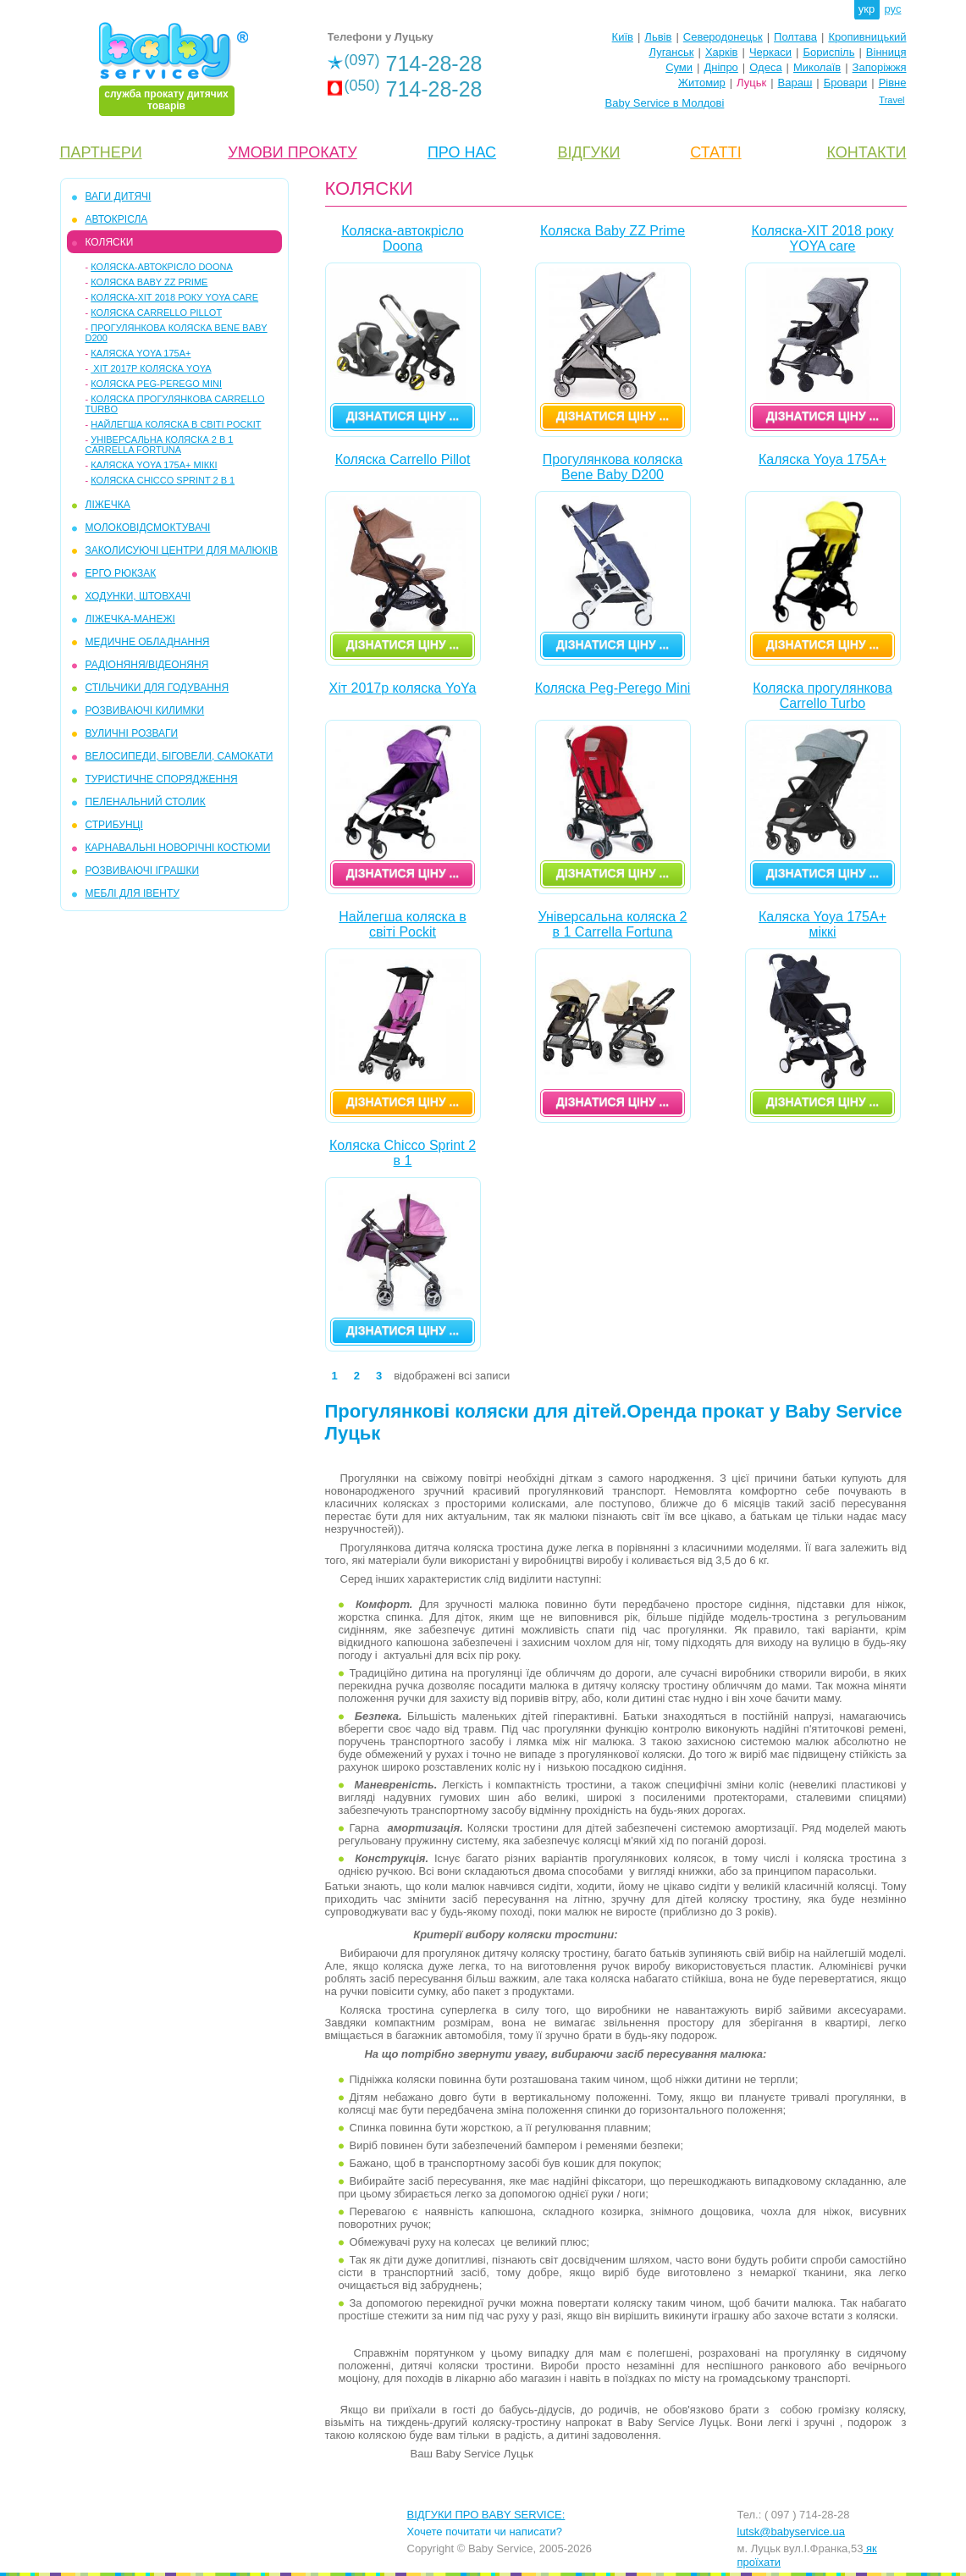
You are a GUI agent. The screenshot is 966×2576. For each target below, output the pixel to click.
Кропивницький (867, 36)
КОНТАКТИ (866, 152)
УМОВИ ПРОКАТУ (292, 152)
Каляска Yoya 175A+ (140, 353)
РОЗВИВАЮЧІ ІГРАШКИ (143, 870)
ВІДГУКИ (589, 152)
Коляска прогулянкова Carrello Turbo (822, 695)
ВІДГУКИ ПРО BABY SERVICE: (486, 2514)
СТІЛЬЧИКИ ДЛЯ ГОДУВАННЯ (157, 688)
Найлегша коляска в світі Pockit (176, 424)
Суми (679, 67)
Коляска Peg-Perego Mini (156, 384)
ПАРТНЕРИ (101, 152)
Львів (657, 36)
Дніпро (720, 67)
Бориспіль (828, 52)
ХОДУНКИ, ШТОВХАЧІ (138, 596)
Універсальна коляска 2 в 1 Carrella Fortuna (160, 444)
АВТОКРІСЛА (117, 219)
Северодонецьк (723, 36)
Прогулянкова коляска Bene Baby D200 (612, 467)
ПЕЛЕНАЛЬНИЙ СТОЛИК (146, 802)
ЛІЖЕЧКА (108, 505)
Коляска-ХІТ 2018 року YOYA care (174, 297)
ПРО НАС (462, 152)
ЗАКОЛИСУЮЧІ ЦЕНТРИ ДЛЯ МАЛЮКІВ (182, 550)
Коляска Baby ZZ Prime (149, 282)
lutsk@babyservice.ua (791, 2531)
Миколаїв (817, 67)
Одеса (765, 67)
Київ (622, 36)
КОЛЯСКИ (110, 242)
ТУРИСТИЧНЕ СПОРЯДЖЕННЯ (162, 779)
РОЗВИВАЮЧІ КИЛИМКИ (145, 710)
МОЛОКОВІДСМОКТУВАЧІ (148, 527)
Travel (891, 100)
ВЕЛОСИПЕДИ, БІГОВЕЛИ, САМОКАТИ (179, 756)
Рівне (893, 82)
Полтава (795, 36)
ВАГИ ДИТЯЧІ (119, 196)
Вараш (795, 82)
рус (893, 9)
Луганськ (671, 52)
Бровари (845, 82)
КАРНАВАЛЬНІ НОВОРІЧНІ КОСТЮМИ (178, 848)
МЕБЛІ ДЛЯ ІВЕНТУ (132, 893)
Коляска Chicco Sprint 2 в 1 (163, 480)
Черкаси (770, 52)
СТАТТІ (715, 152)
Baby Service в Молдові (665, 103)
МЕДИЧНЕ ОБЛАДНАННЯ (148, 642)
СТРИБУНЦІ (114, 825)
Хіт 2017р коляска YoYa (151, 368)
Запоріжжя (880, 67)
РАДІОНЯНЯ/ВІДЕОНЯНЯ (147, 665)
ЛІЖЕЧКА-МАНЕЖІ (130, 619)
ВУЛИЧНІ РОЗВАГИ (132, 733)
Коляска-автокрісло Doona (162, 267)
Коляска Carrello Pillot (156, 312)
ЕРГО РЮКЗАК (121, 573)
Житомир (702, 82)
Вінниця (886, 52)
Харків (721, 52)
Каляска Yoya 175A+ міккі (154, 465)
